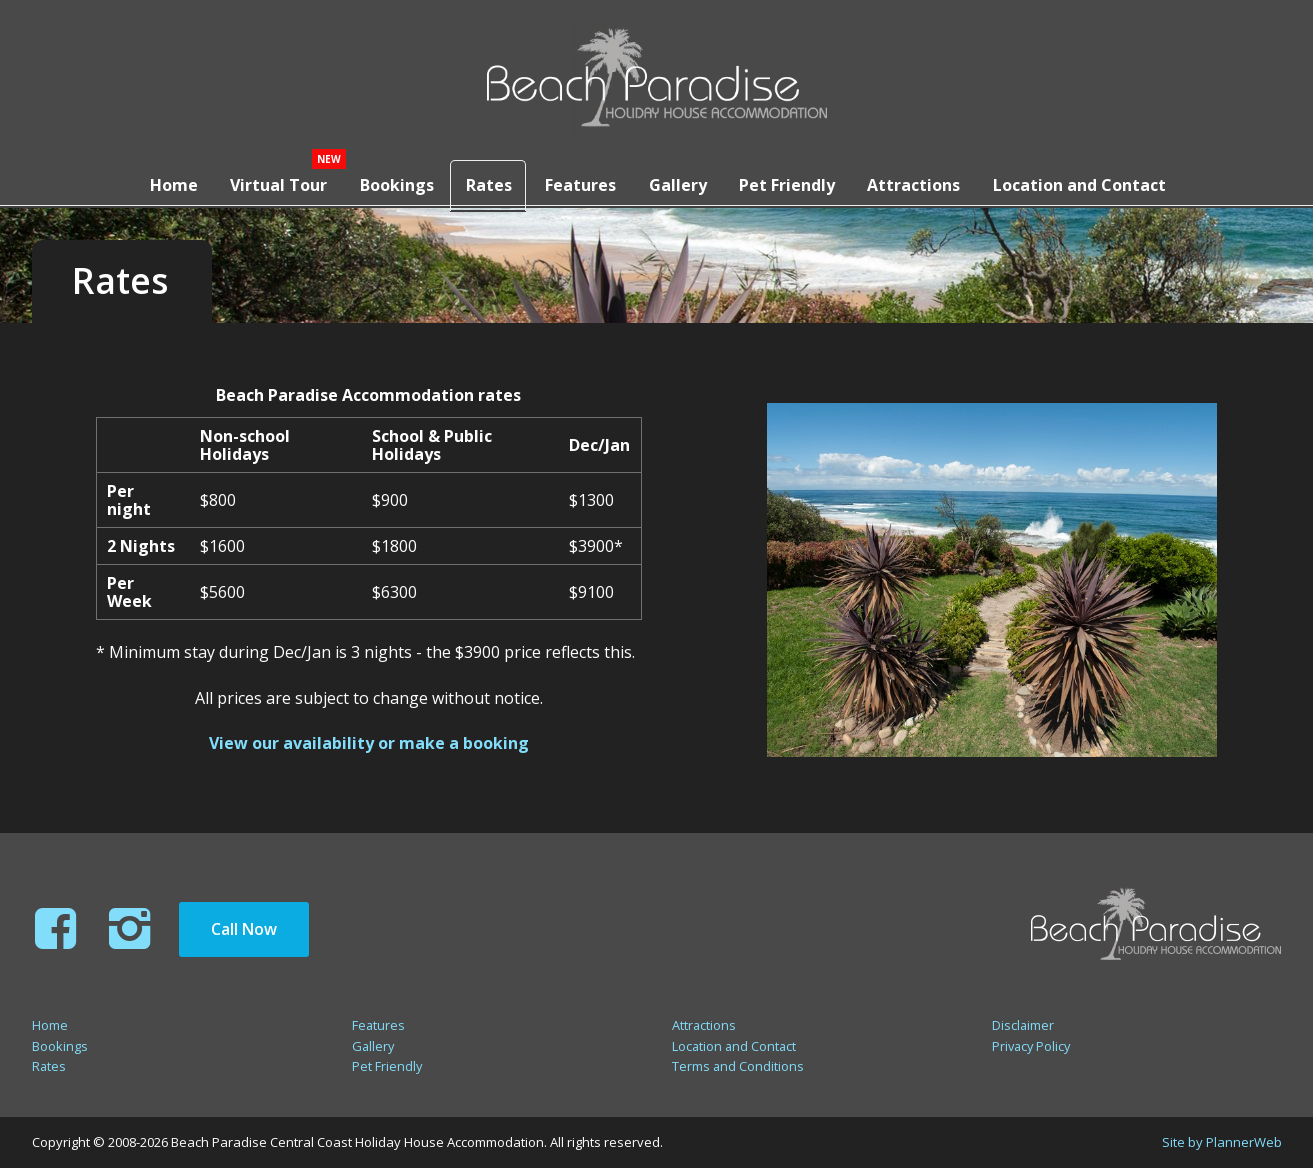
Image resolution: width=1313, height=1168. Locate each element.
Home (163, 183)
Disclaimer (1023, 1025)
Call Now (244, 929)
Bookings (390, 183)
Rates (486, 183)
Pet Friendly (791, 183)
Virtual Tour (270, 183)
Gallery (679, 183)
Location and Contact (1087, 183)
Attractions (919, 183)
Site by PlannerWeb (1222, 1142)
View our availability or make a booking (369, 743)
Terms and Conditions (738, 1066)
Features (579, 183)
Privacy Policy (1031, 1046)
